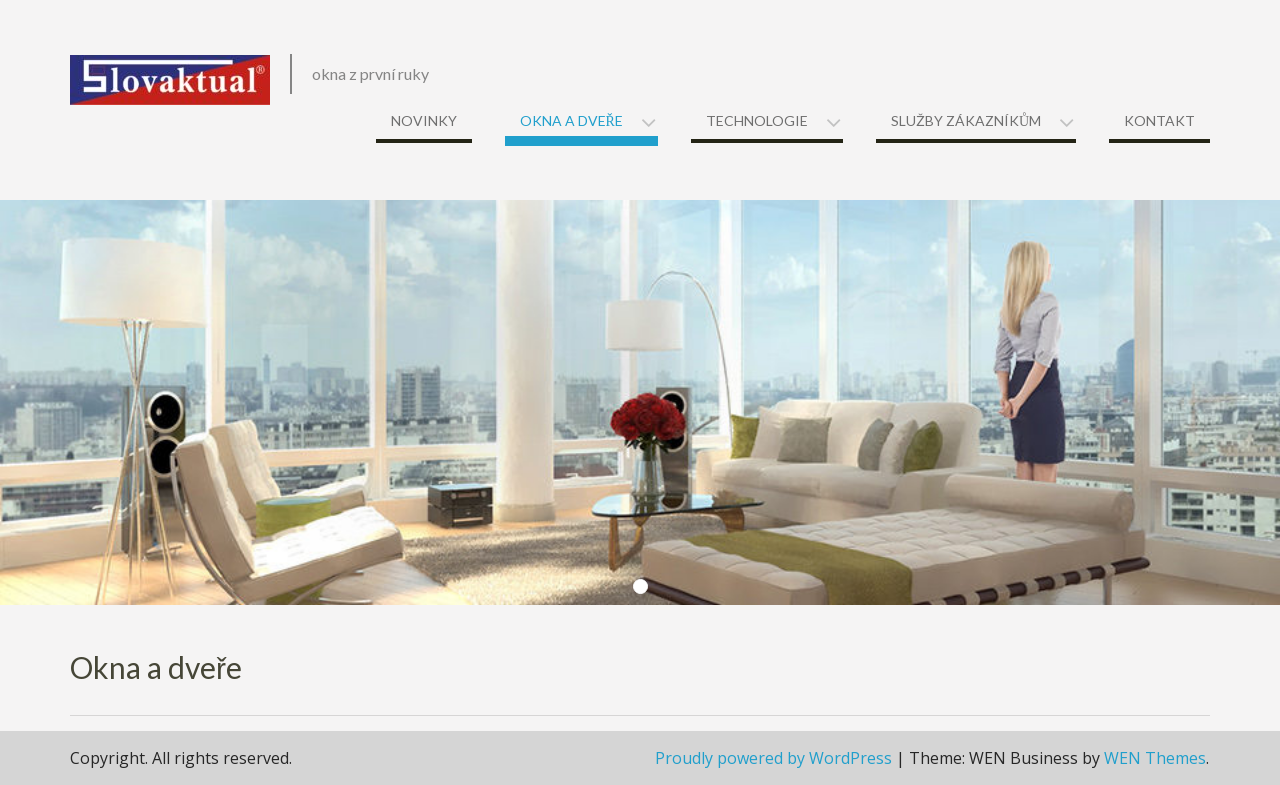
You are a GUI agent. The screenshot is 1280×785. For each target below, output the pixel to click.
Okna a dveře (571, 120)
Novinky (424, 120)
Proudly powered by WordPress (773, 758)
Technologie (757, 120)
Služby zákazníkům (966, 120)
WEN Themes (1155, 758)
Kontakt (1159, 120)
